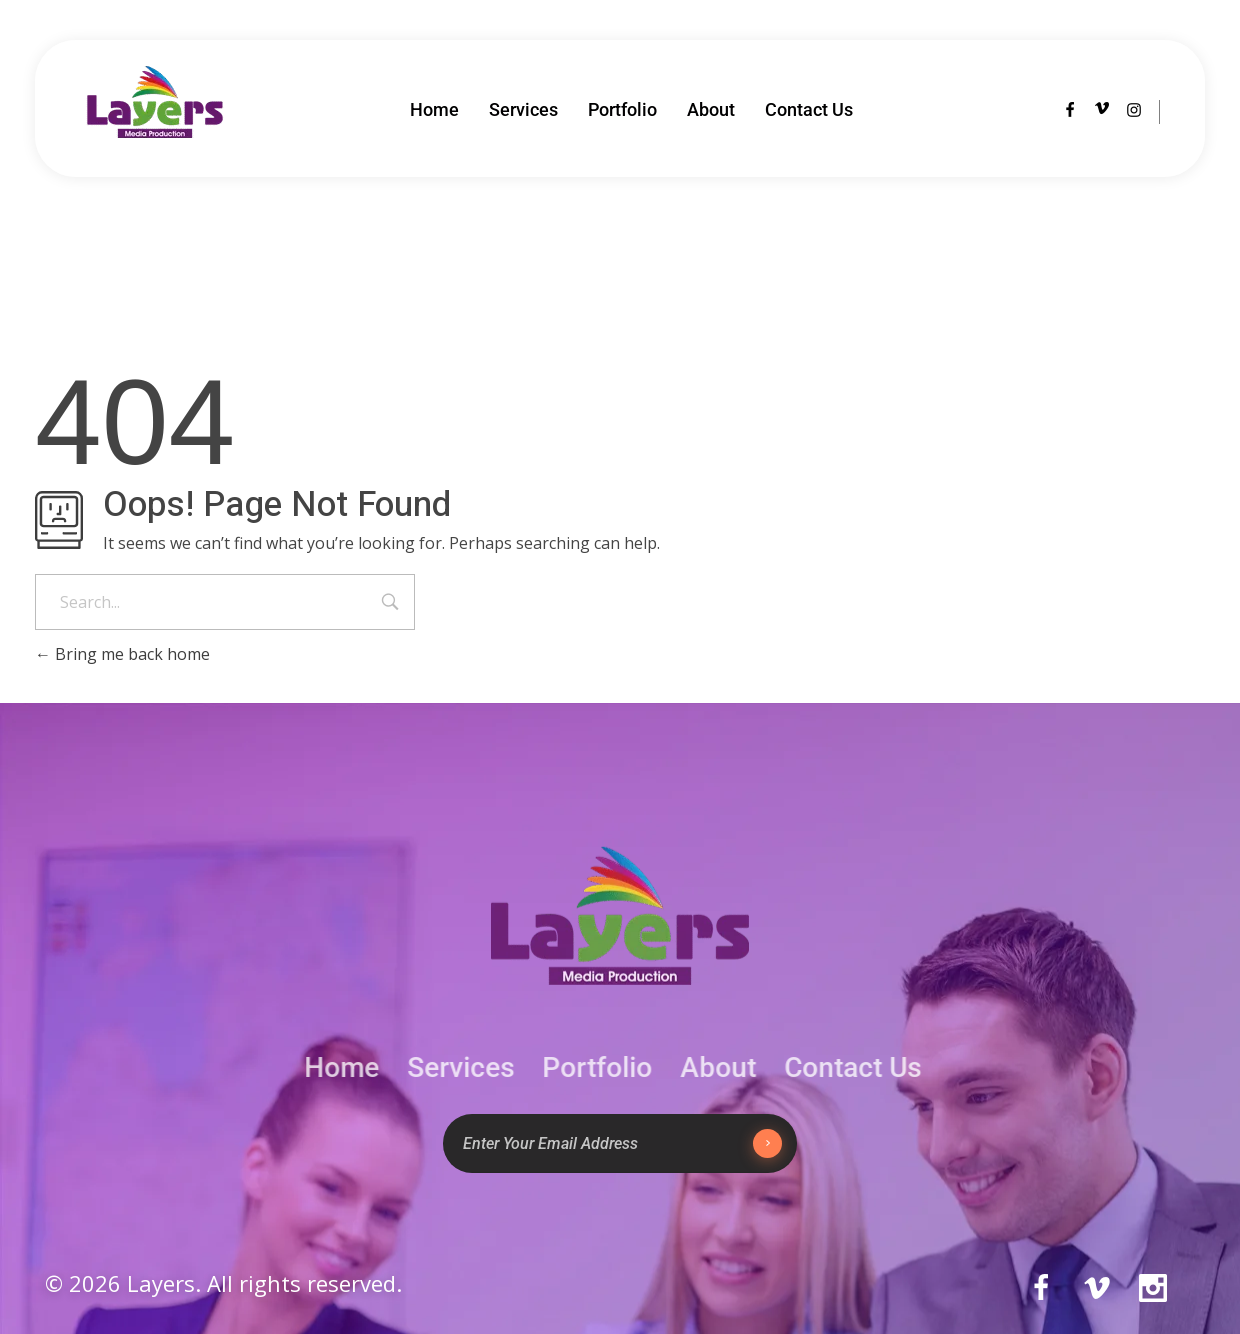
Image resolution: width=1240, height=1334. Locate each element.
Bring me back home (122, 654)
